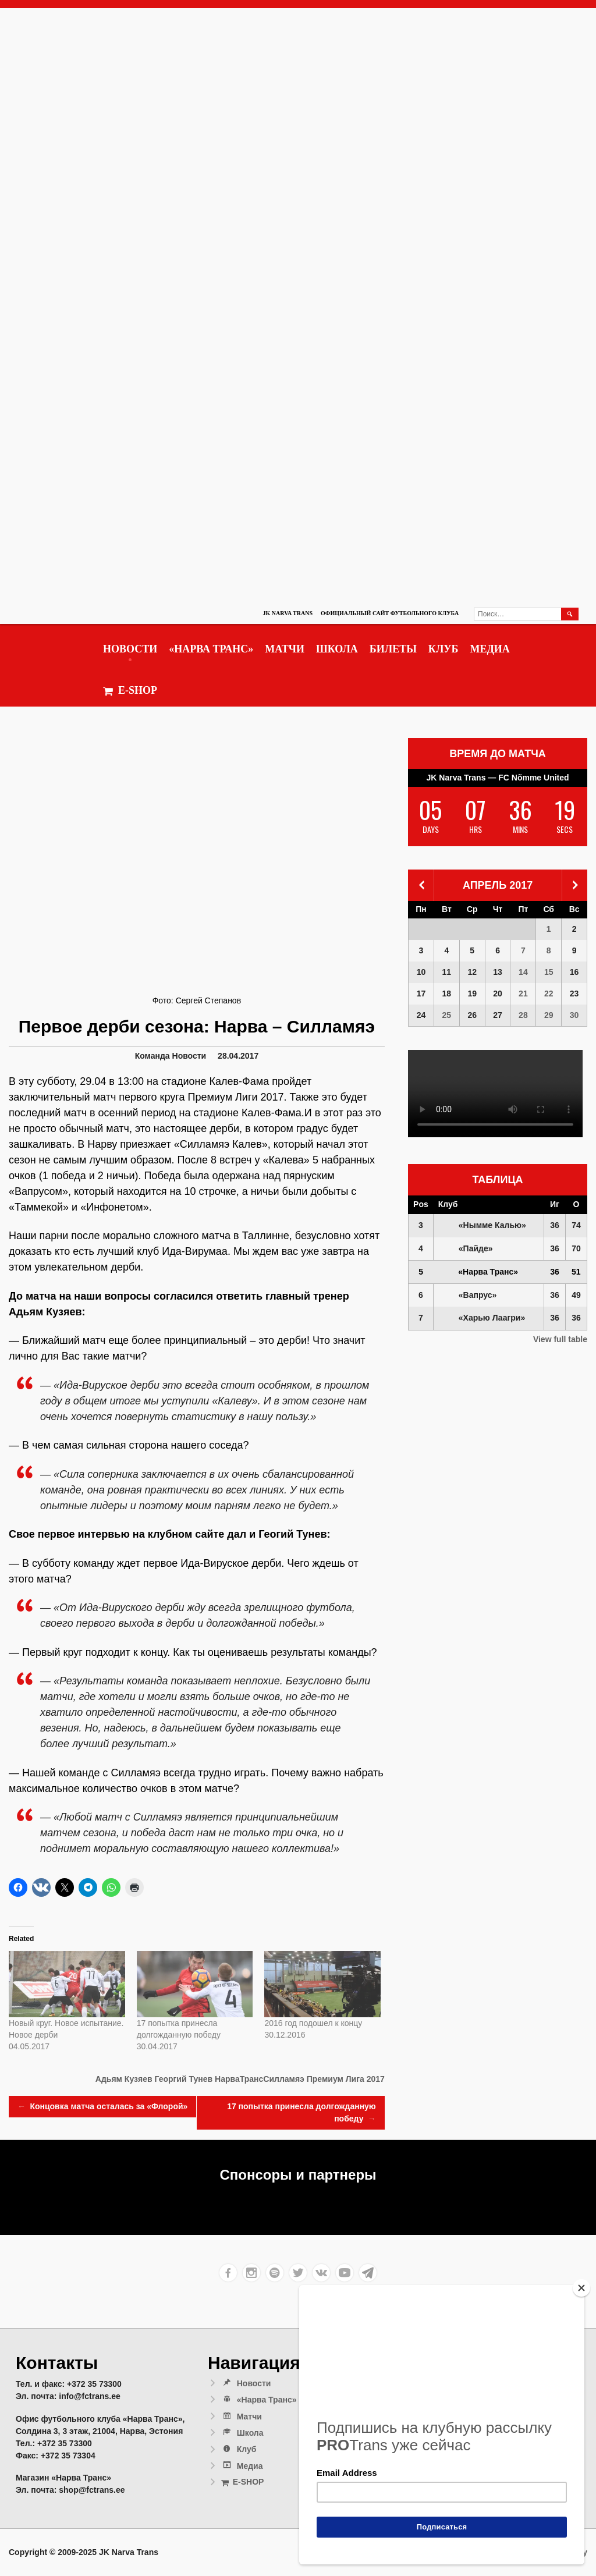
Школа (337, 649)
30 (574, 1015)
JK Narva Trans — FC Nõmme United (498, 777)
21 (523, 993)
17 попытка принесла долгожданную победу (301, 2113)
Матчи (284, 649)
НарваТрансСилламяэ (259, 2079)
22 (549, 993)
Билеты (393, 649)
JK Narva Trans (288, 613)
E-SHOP (130, 690)
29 (549, 1015)
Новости (130, 649)
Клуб (443, 649)
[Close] (581, 2288)
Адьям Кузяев (123, 2079)
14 (523, 972)
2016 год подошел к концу (313, 2023)
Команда (152, 1055)
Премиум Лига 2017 (346, 2079)
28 (523, 1015)
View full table (560, 1339)
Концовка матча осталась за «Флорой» (102, 2106)
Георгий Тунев (183, 2079)
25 (447, 1015)
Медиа (489, 649)
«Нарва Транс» (211, 649)
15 (549, 972)
